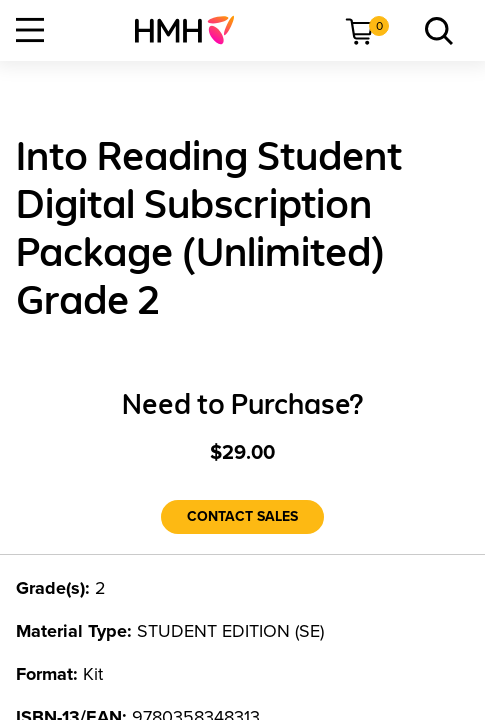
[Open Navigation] (30, 30)
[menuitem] (192, 30)
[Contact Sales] (242, 517)
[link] (192, 30)
